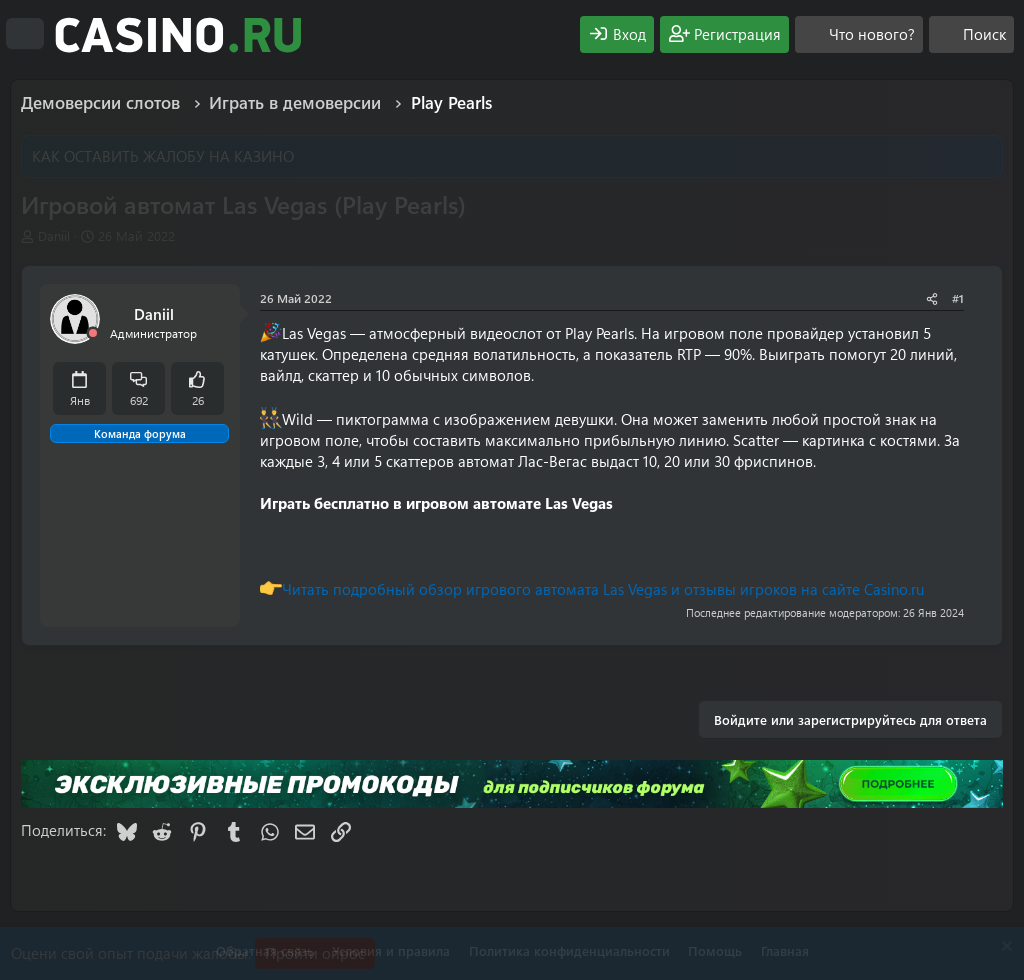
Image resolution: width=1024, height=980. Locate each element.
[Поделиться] (932, 298)
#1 (958, 298)
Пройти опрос (315, 953)
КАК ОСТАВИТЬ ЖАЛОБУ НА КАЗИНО (163, 156)
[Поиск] (971, 34)
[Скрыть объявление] (1004, 948)
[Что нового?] (859, 34)
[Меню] (25, 34)
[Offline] (93, 333)
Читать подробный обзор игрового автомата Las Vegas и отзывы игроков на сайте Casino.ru (603, 589)
